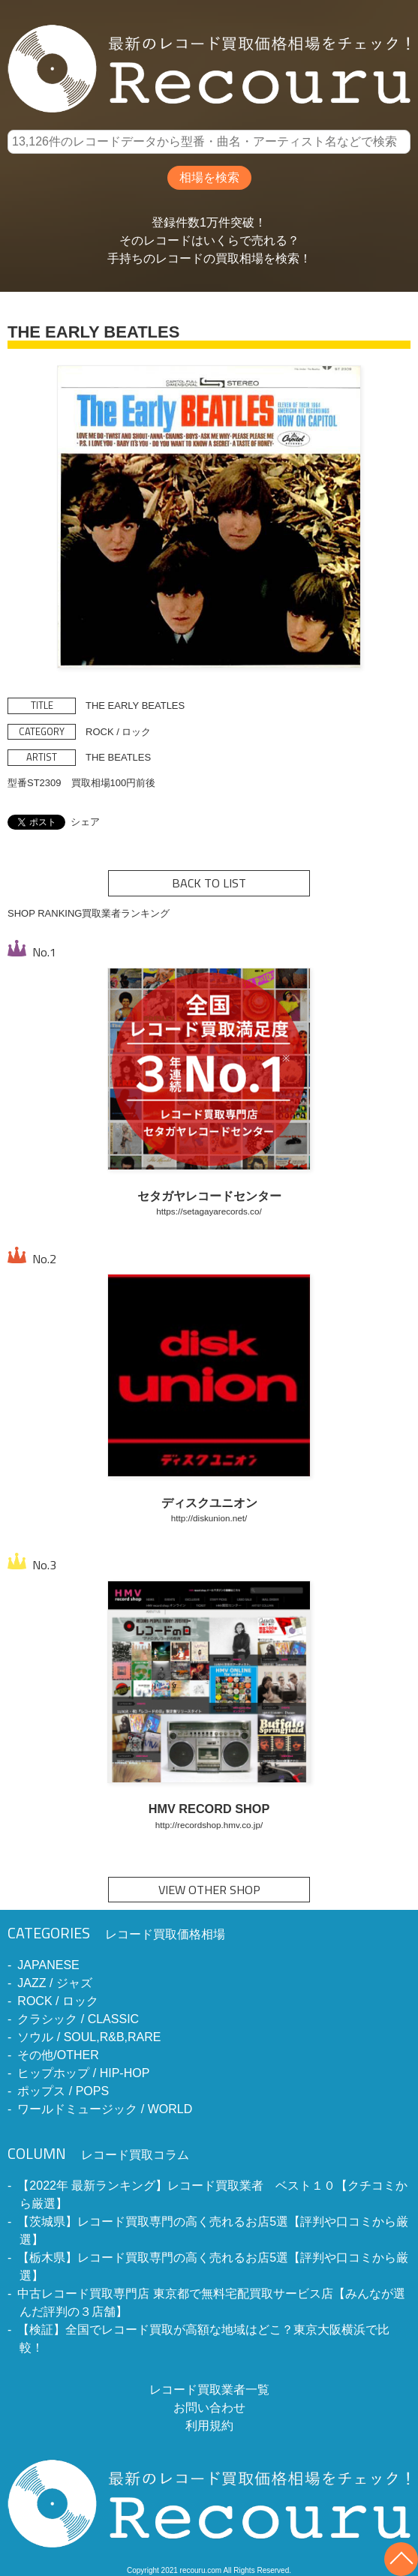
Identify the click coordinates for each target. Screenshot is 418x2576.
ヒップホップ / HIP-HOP (83, 2073)
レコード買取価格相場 (116, 1934)
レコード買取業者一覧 (209, 2389)
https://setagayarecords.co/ (208, 1211)
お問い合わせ (209, 2407)
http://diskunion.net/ (209, 1518)
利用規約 (209, 2425)
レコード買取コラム (98, 2154)
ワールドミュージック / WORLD (104, 2109)
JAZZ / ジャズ (54, 1983)
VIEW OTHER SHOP (209, 1890)
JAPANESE (48, 1965)
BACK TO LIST (209, 883)
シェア (85, 821)
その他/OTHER (57, 2055)
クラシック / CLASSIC (78, 2019)
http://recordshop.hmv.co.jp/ (209, 1825)
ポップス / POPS (63, 2091)
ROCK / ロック (57, 2001)
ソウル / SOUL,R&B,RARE (89, 2037)
